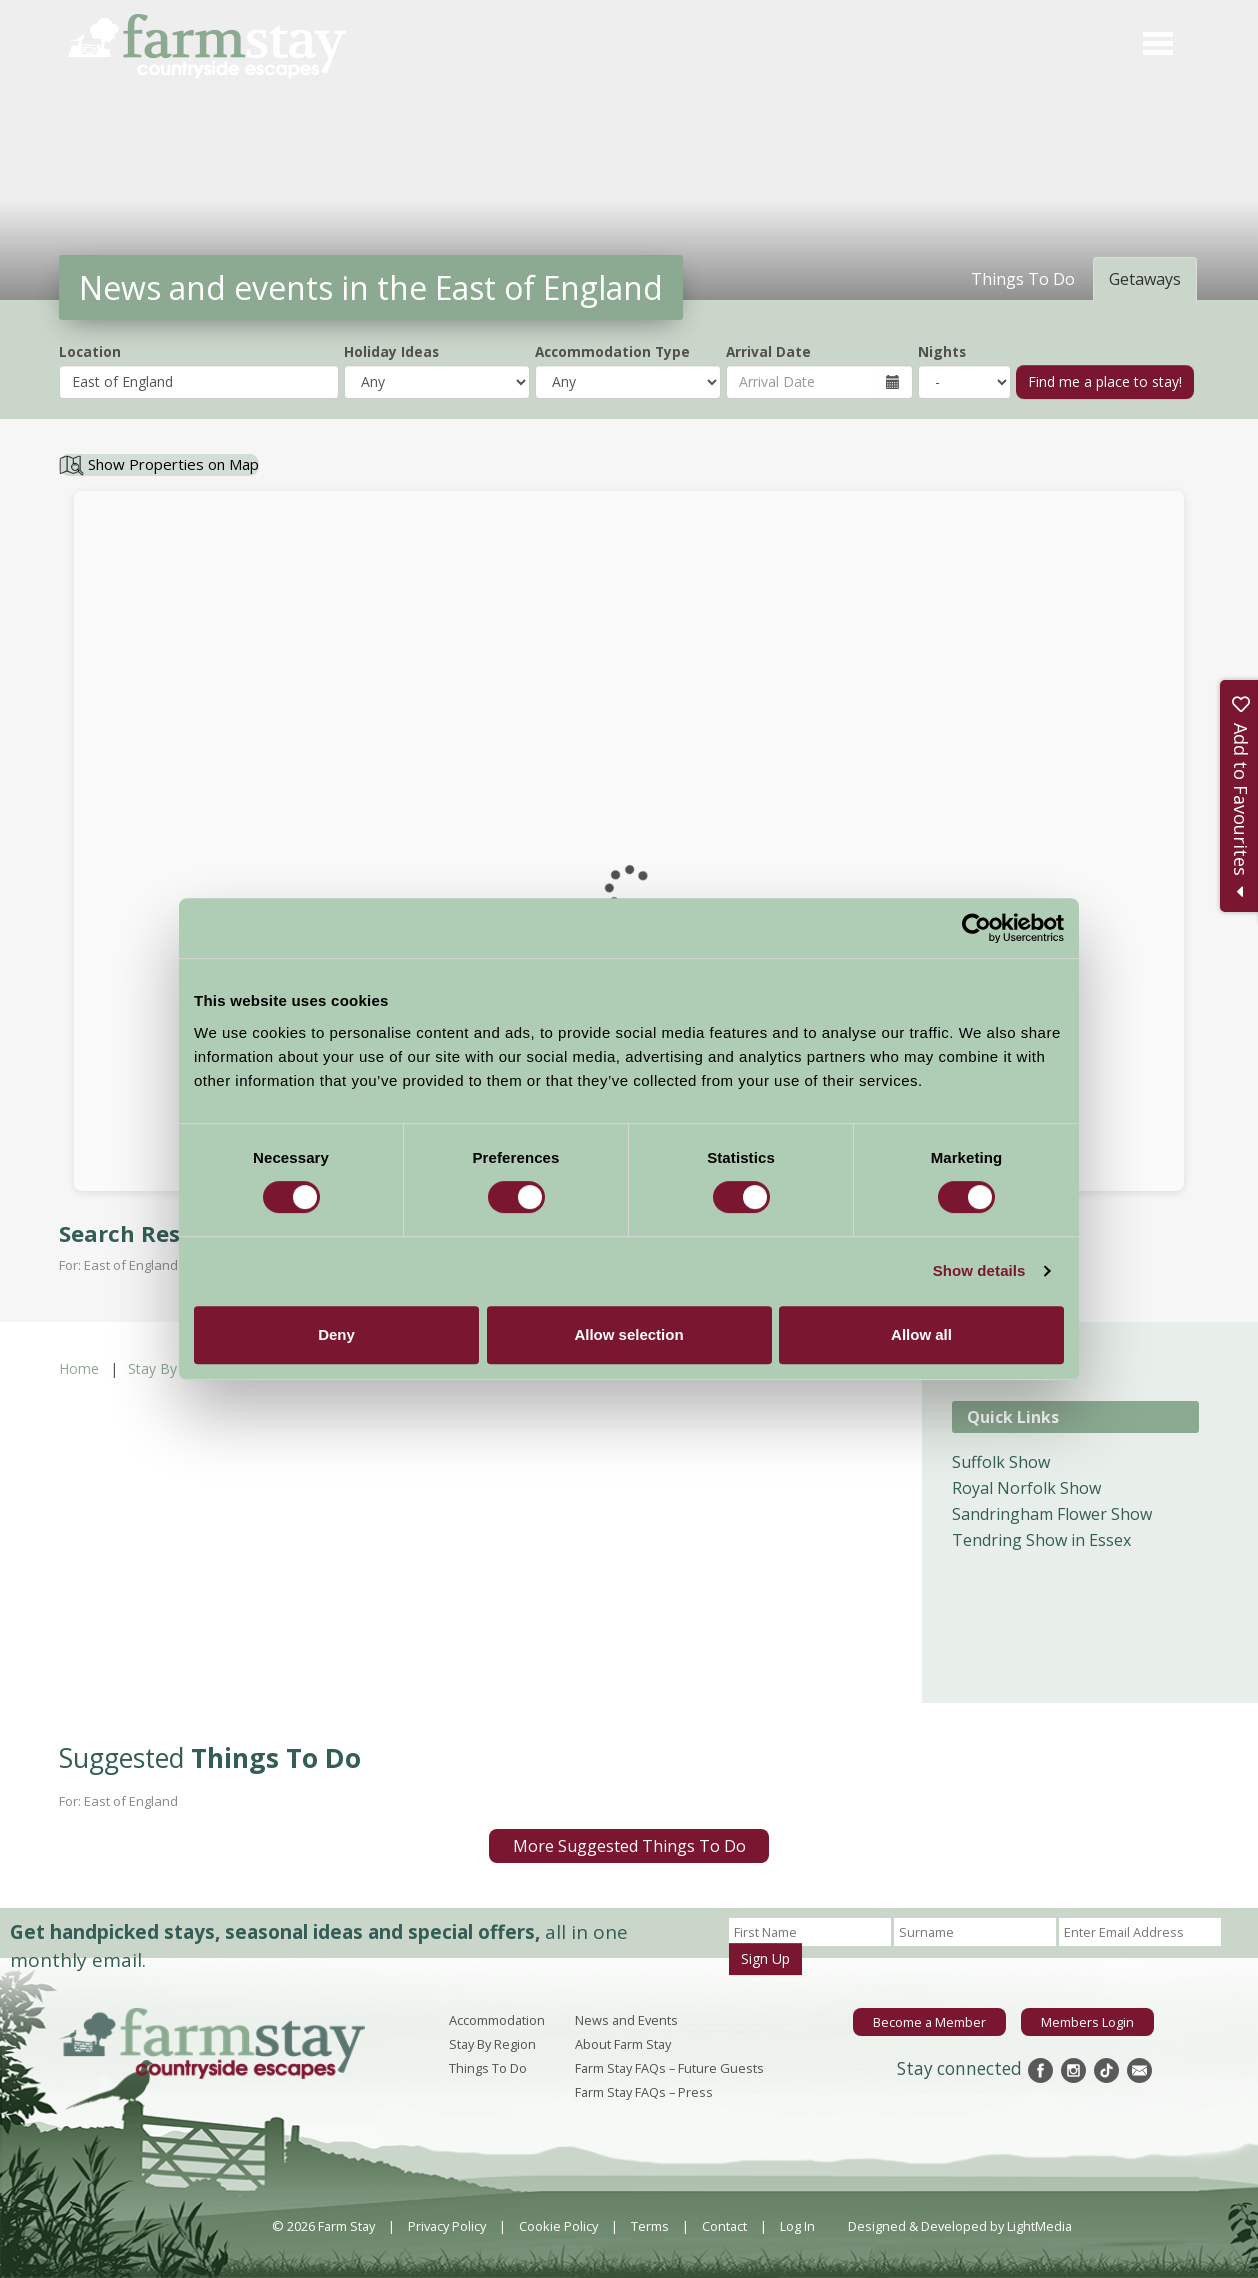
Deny (336, 1334)
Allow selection (628, 1334)
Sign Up (765, 1958)
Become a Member (929, 2022)
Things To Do (488, 2068)
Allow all (921, 1334)
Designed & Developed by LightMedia (960, 2226)
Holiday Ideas (391, 351)
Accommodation (497, 2020)
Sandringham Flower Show (1052, 1514)
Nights (942, 351)
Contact (724, 2226)
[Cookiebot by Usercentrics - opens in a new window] (976, 928)
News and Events (626, 2020)
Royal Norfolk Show (1026, 1488)
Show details (979, 1270)
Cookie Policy (558, 2226)
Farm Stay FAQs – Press (644, 2092)
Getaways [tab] (1145, 279)
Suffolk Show (1001, 1462)
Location (90, 351)
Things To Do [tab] (1023, 279)
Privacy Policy (447, 2226)
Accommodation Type (612, 351)
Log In (797, 2226)
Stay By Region (177, 1368)
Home (79, 1368)
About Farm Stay (623, 2044)
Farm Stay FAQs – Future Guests (669, 2068)
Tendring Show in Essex (1041, 1540)
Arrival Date (768, 351)
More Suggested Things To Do (629, 1846)
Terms (650, 2226)
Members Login (1087, 2022)
